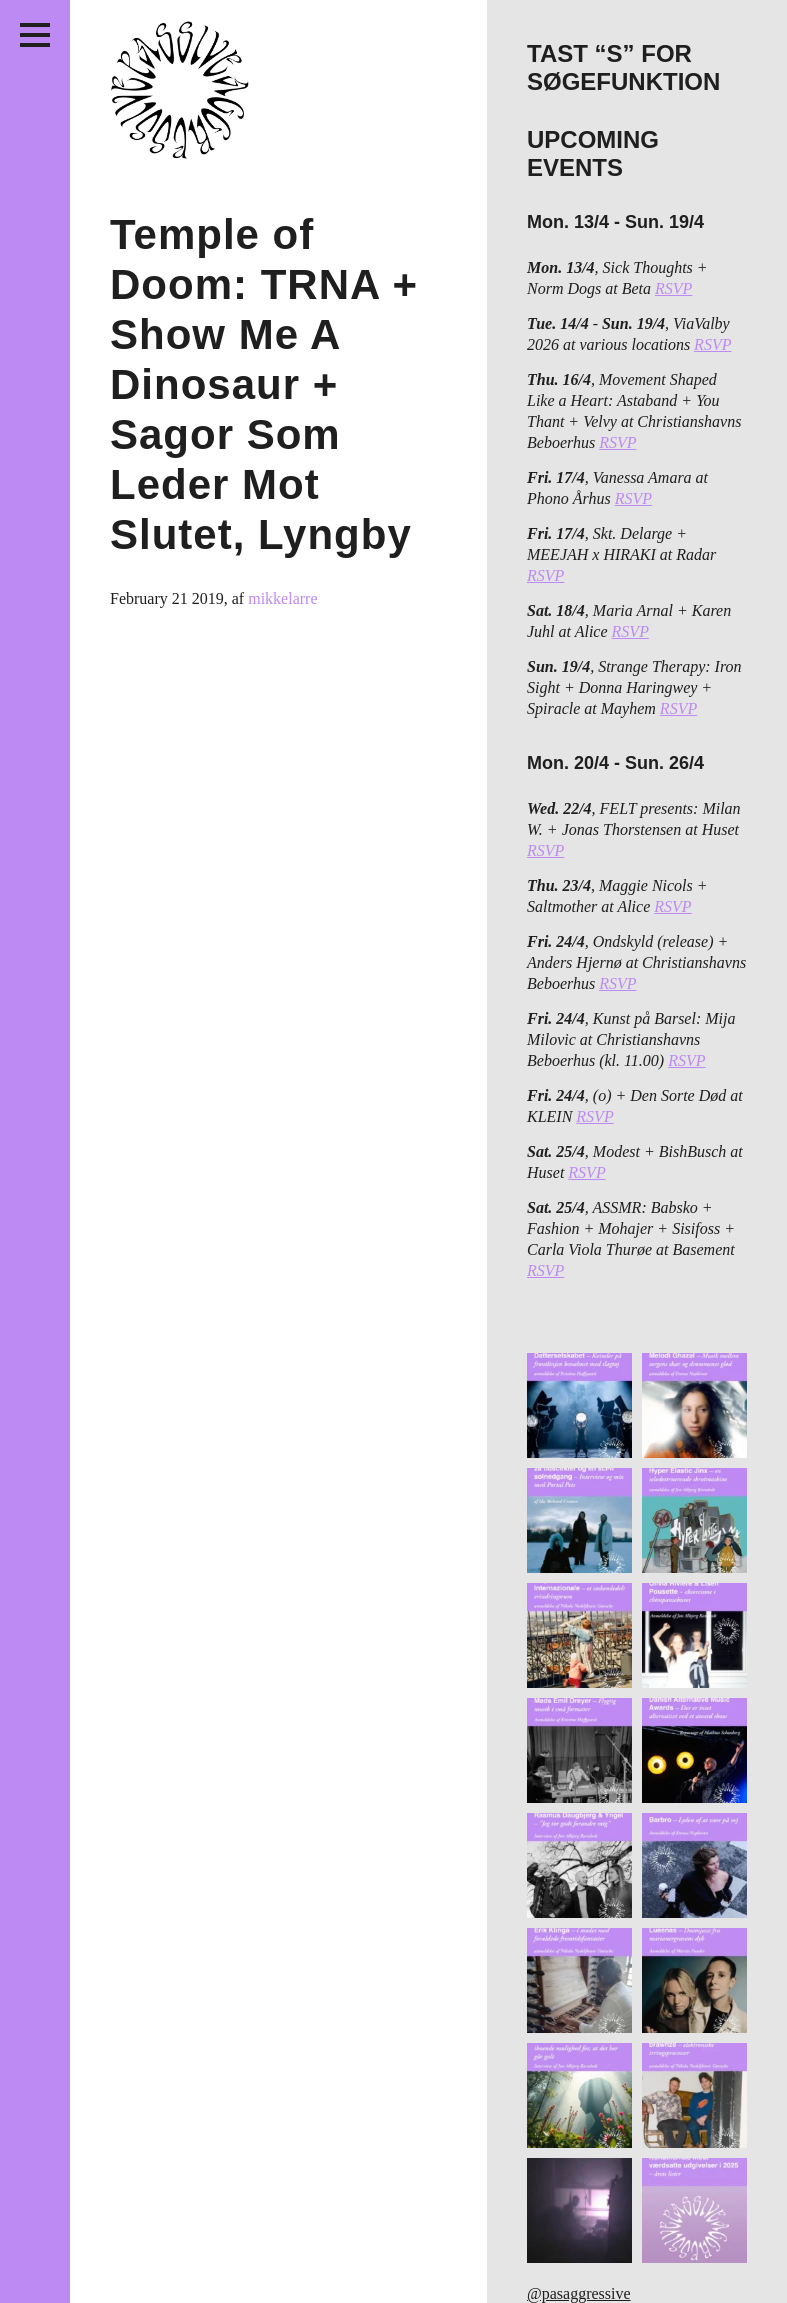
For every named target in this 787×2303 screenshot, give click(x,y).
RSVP (673, 288)
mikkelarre (282, 598)
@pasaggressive (579, 2293)
